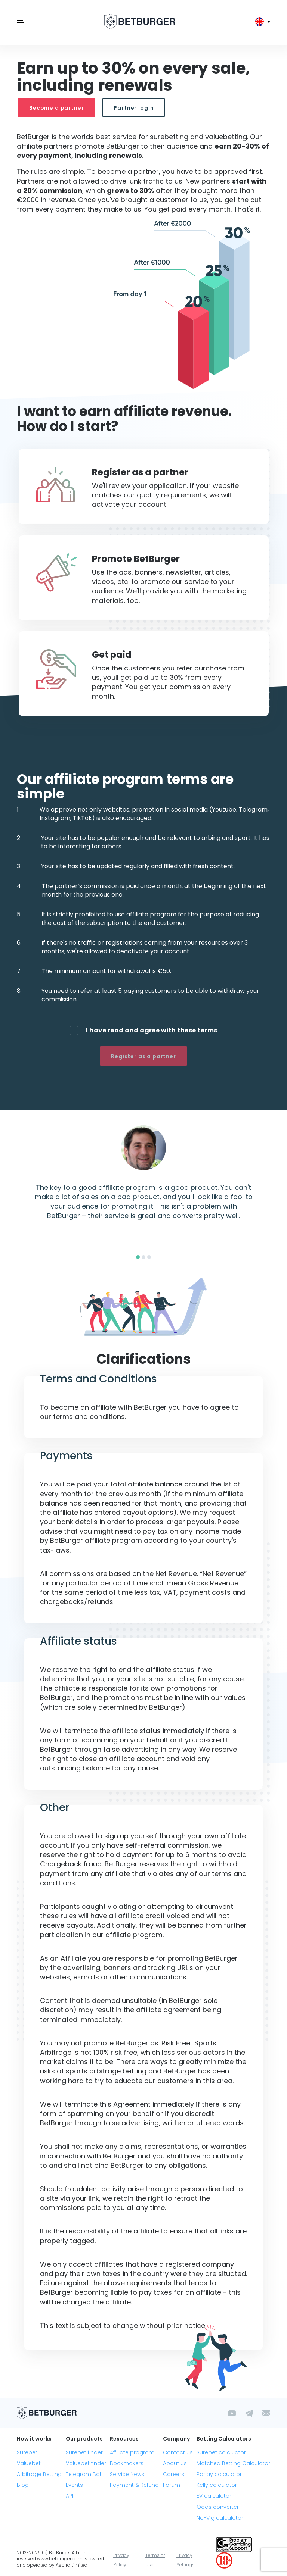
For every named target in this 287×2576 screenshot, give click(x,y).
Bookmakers (127, 2463)
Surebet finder (84, 2452)
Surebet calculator (221, 2452)
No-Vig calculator (220, 2518)
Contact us (178, 2452)
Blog (23, 2485)
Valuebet (29, 2463)
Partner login (134, 108)
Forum (171, 2485)
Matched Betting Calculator (233, 2463)
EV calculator (214, 2496)
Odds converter (218, 2507)
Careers (173, 2474)
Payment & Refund (134, 2485)
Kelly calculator (217, 2485)
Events (74, 2485)
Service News (127, 2474)
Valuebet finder (86, 2463)
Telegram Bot (84, 2474)
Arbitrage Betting (39, 2474)
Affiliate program (132, 2452)
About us (175, 2463)
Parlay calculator (219, 2474)
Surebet (27, 2452)
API (69, 2496)
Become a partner (56, 108)
